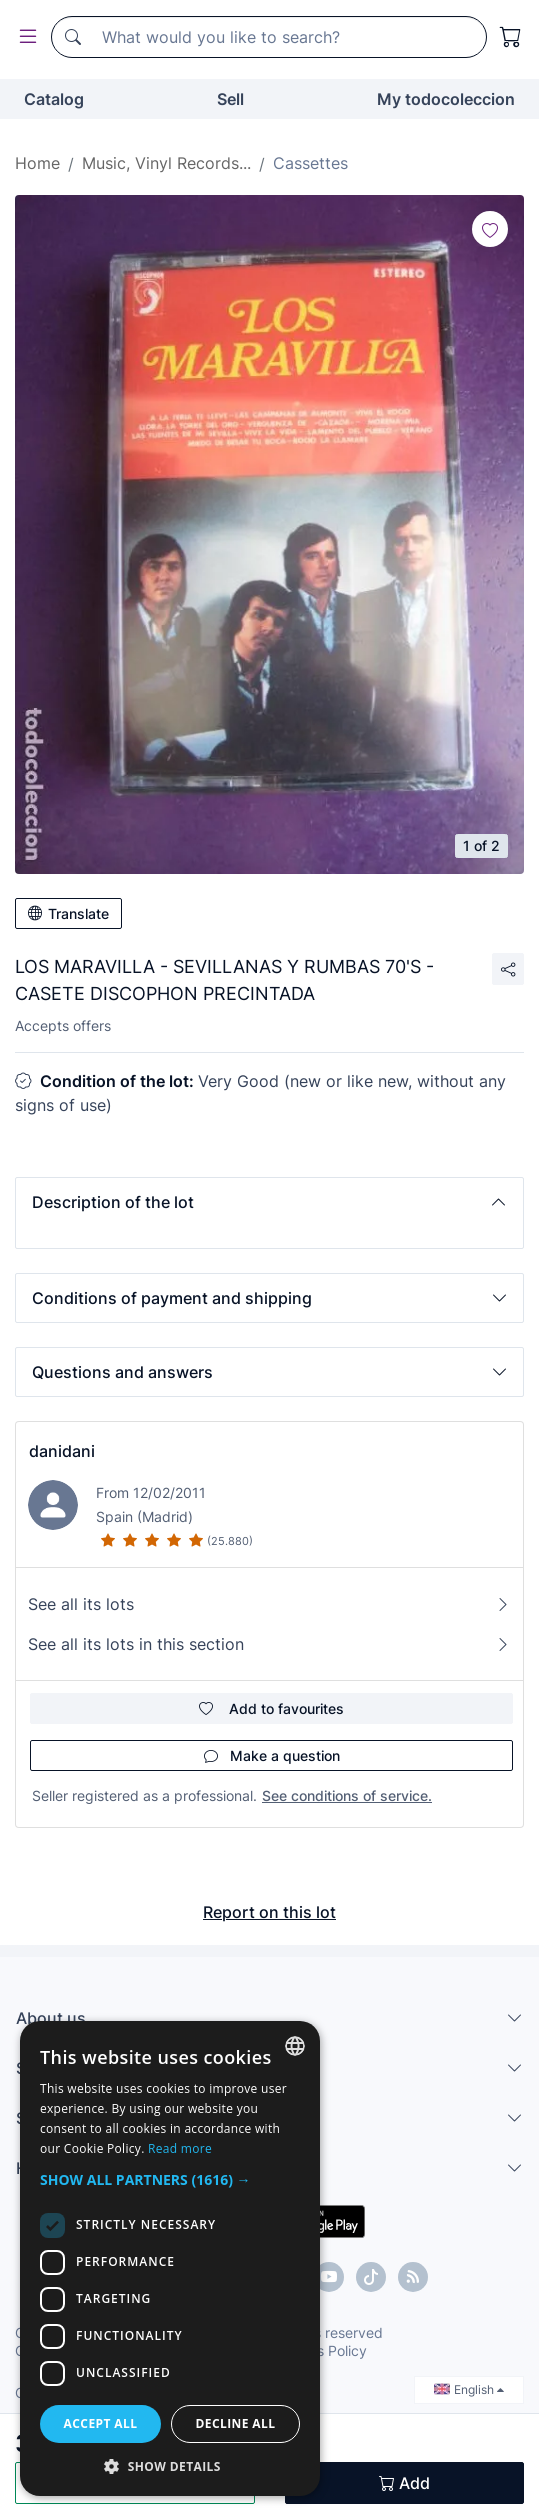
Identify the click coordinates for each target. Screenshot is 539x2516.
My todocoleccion (446, 99)
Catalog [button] (54, 99)
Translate (68, 913)
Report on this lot (269, 1912)
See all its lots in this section (269, 1644)
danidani (62, 1451)
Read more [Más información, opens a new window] (180, 2148)
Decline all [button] (236, 2423)
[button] (269, 1202)
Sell (230, 99)
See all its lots (269, 1604)
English (469, 2389)
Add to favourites (271, 1708)
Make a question (272, 1755)
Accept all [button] (101, 2423)
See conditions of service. (347, 1795)
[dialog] (170, 2258)
